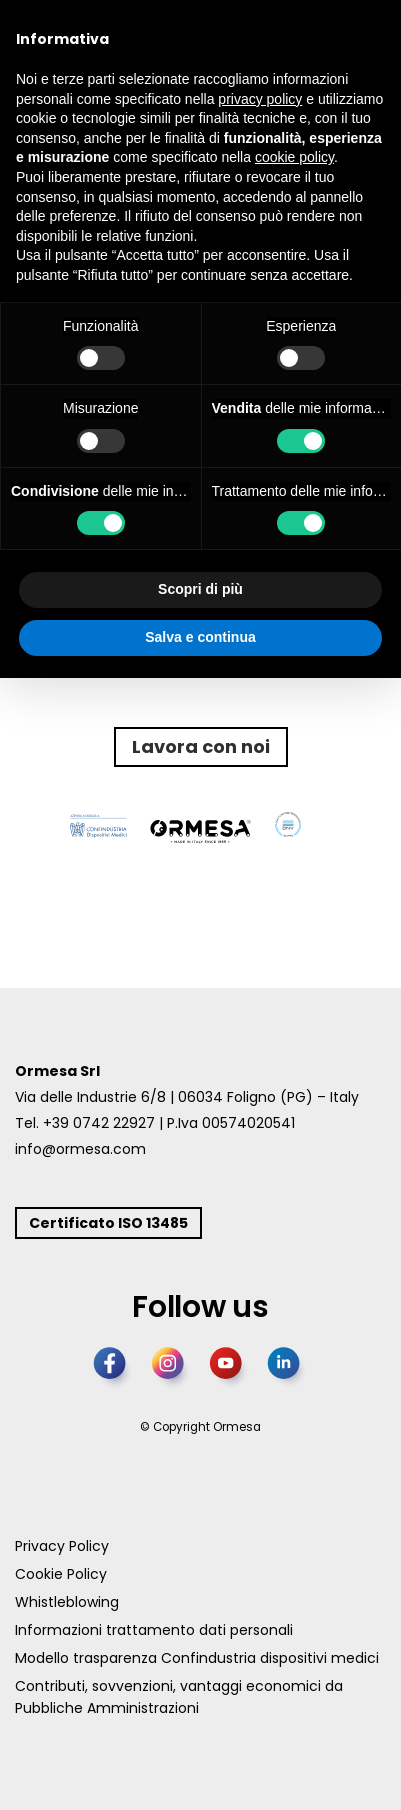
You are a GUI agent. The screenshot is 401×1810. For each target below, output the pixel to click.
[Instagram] (172, 1369)
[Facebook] (114, 1369)
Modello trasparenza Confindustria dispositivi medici (197, 1658)
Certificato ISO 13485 (108, 1223)
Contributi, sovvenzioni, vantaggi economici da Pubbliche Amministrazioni (179, 1697)
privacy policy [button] (260, 99)
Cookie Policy (61, 1574)
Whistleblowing (67, 1602)
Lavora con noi (201, 746)
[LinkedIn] (288, 1369)
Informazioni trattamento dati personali (154, 1630)
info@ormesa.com (80, 1149)
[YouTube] (230, 1369)
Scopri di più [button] (200, 589)
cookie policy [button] (294, 157)
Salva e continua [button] (200, 637)
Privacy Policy (62, 1546)
